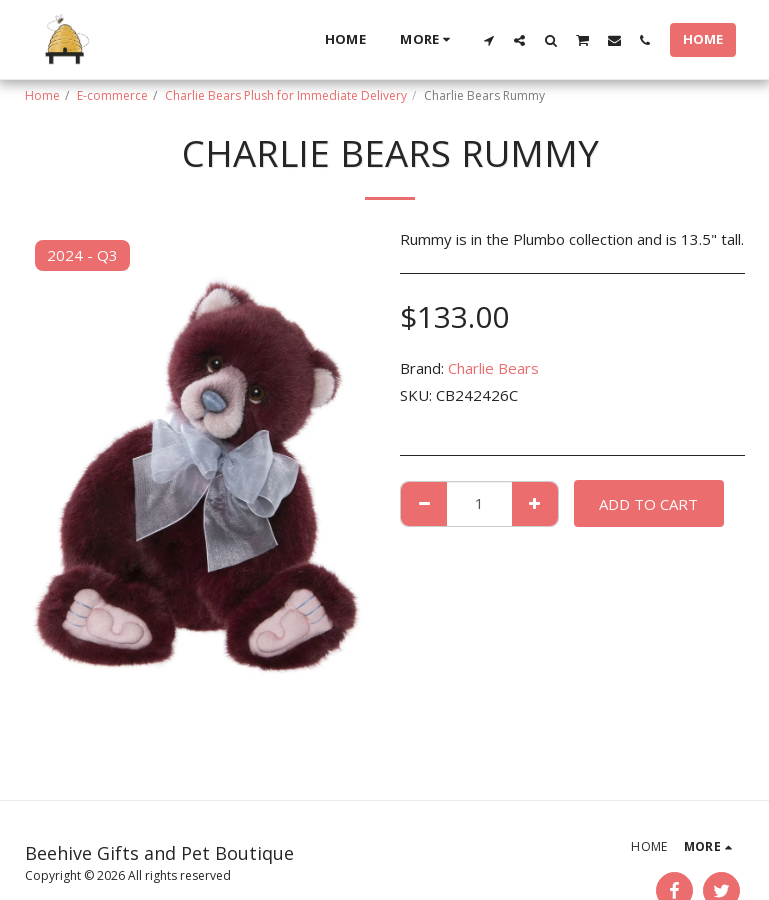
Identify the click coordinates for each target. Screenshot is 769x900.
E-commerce (112, 95)
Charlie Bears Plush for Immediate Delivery (286, 95)
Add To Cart (648, 504)
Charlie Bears (493, 368)
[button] (488, 40)
